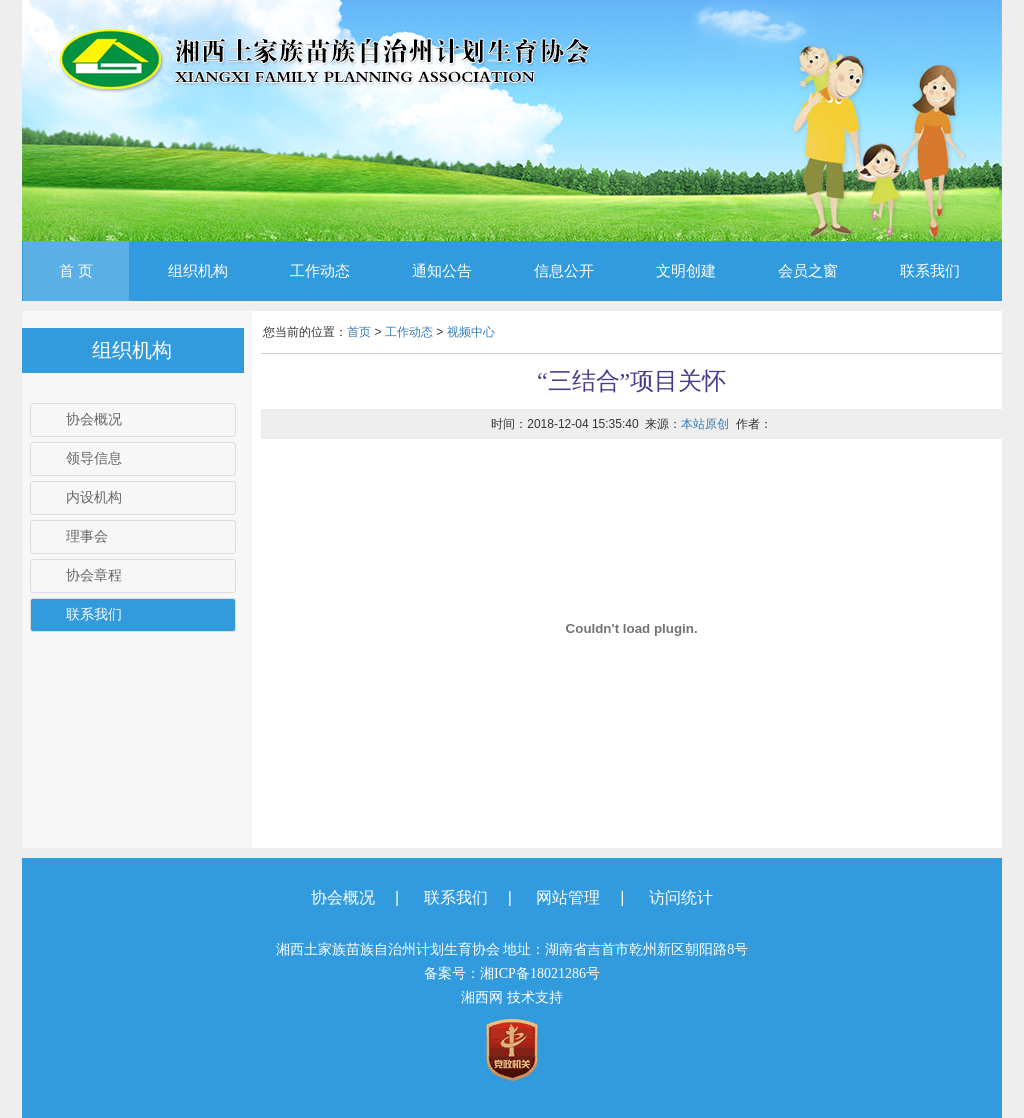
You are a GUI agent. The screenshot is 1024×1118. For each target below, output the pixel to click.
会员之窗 (808, 271)
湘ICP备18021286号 (540, 973)
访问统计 (681, 897)
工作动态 (320, 271)
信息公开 (564, 271)
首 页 (76, 271)
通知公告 (442, 271)
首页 (359, 332)
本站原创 (705, 424)
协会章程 (94, 575)
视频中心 (471, 332)
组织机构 (198, 271)
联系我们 (930, 271)
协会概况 (94, 419)
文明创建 (686, 271)
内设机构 (94, 497)
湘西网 (482, 997)
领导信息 (94, 458)
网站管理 (568, 897)
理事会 (87, 536)
